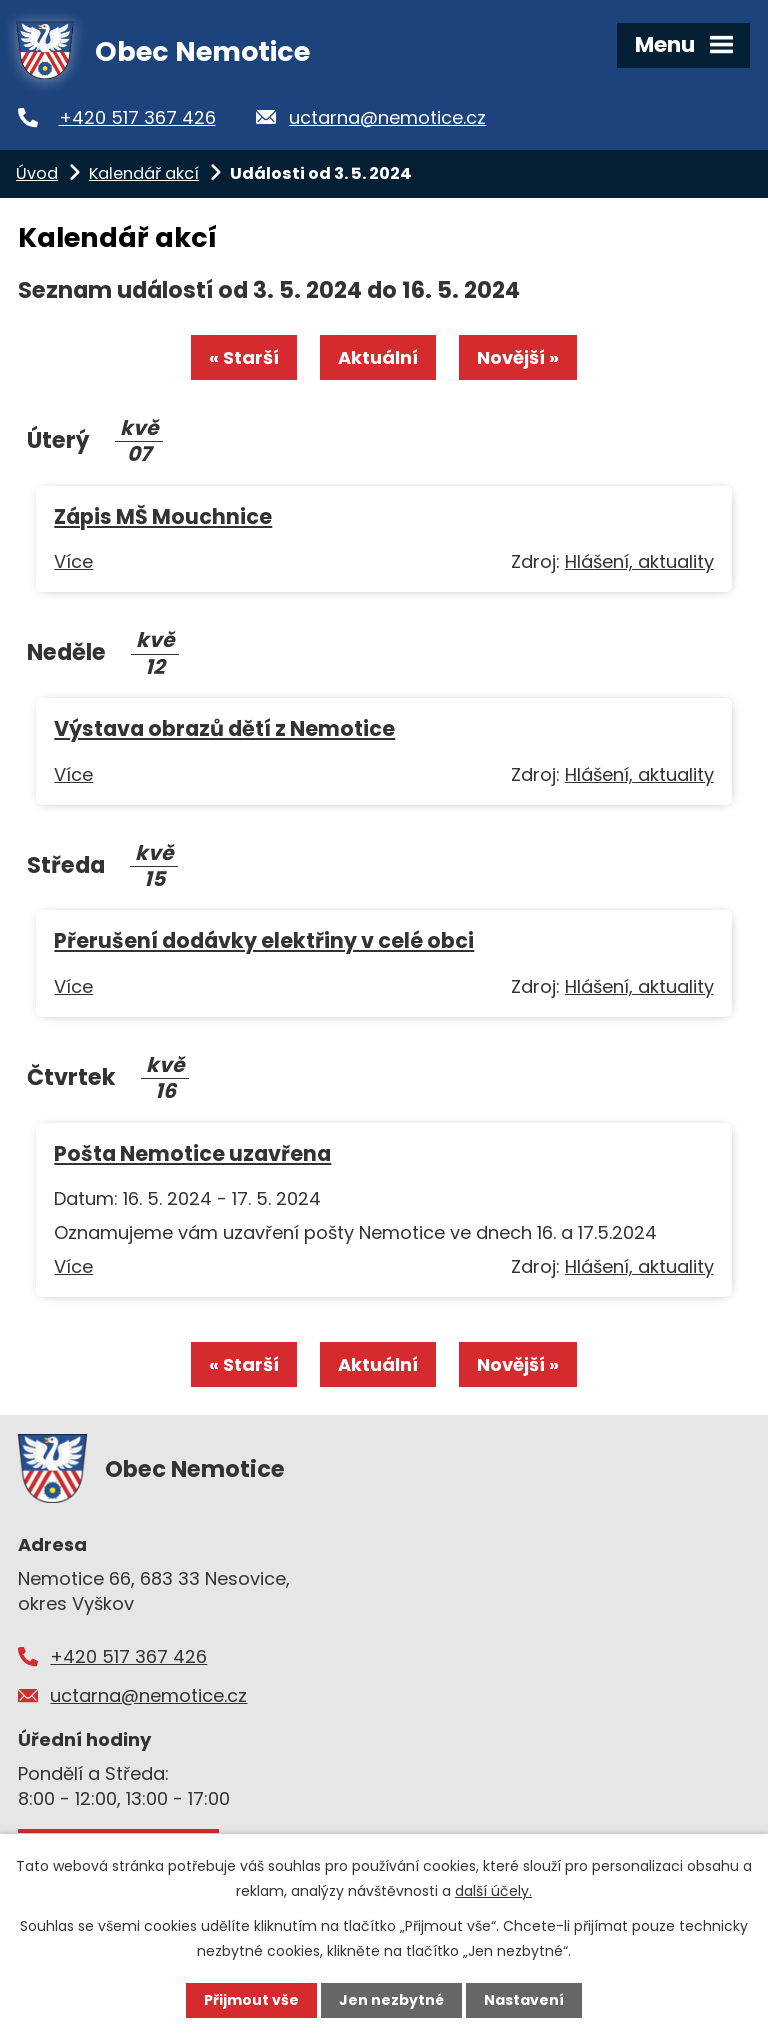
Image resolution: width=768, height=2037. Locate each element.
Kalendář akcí (144, 173)
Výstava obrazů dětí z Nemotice (224, 728)
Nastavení (524, 2000)
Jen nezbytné (391, 2000)
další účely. (493, 1891)
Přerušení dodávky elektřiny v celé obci (264, 940)
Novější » (518, 357)
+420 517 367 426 (137, 117)
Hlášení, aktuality (639, 561)
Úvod (37, 173)
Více (73, 561)
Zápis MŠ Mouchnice (163, 516)
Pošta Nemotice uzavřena (192, 1153)
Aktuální (378, 357)
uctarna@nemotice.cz (387, 117)
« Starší (244, 357)
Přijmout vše (251, 2000)
